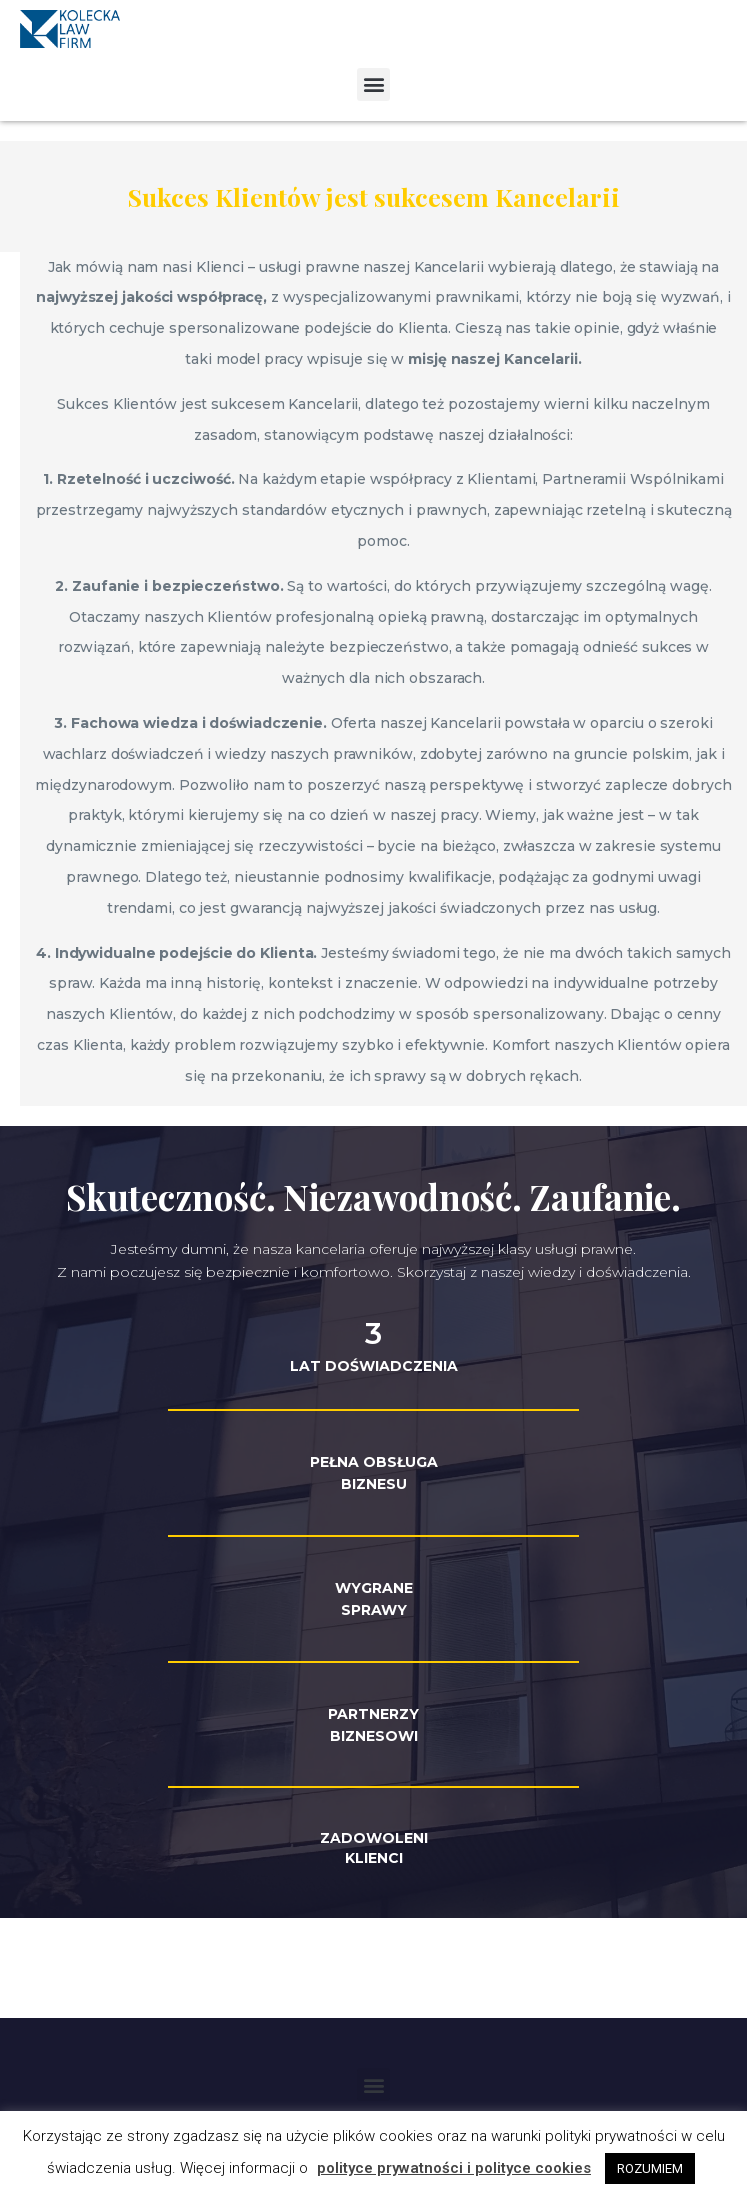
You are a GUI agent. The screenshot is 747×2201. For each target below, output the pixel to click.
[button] (373, 84)
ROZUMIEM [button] (650, 2168)
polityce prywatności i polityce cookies (454, 2168)
